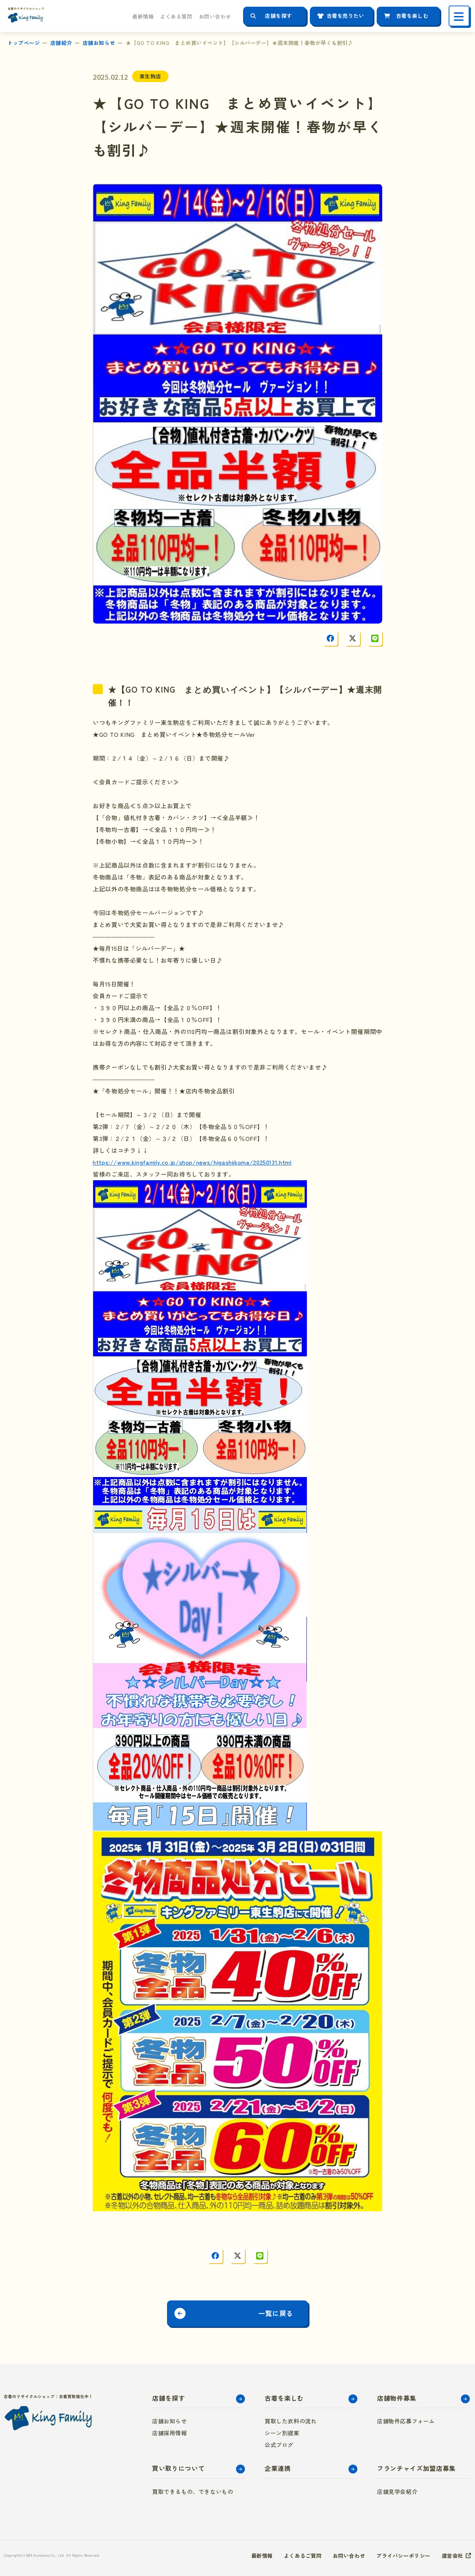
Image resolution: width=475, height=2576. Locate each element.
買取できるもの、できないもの (192, 2491)
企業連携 (278, 2468)
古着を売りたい (345, 15)
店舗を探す (278, 15)
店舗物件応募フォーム (406, 2421)
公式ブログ (279, 2445)
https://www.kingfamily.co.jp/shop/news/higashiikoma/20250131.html (192, 1162)
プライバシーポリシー (403, 2555)
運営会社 (452, 2555)
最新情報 (143, 16)
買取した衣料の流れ (291, 2421)
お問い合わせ (215, 16)
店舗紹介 (61, 42)
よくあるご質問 (303, 2555)
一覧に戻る (275, 2313)
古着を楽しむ (412, 15)
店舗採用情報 (169, 2433)
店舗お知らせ (99, 42)
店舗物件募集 (396, 2398)
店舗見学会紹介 (397, 2491)
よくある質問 (176, 16)
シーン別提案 (282, 2433)
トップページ (23, 42)
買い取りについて (178, 2468)
